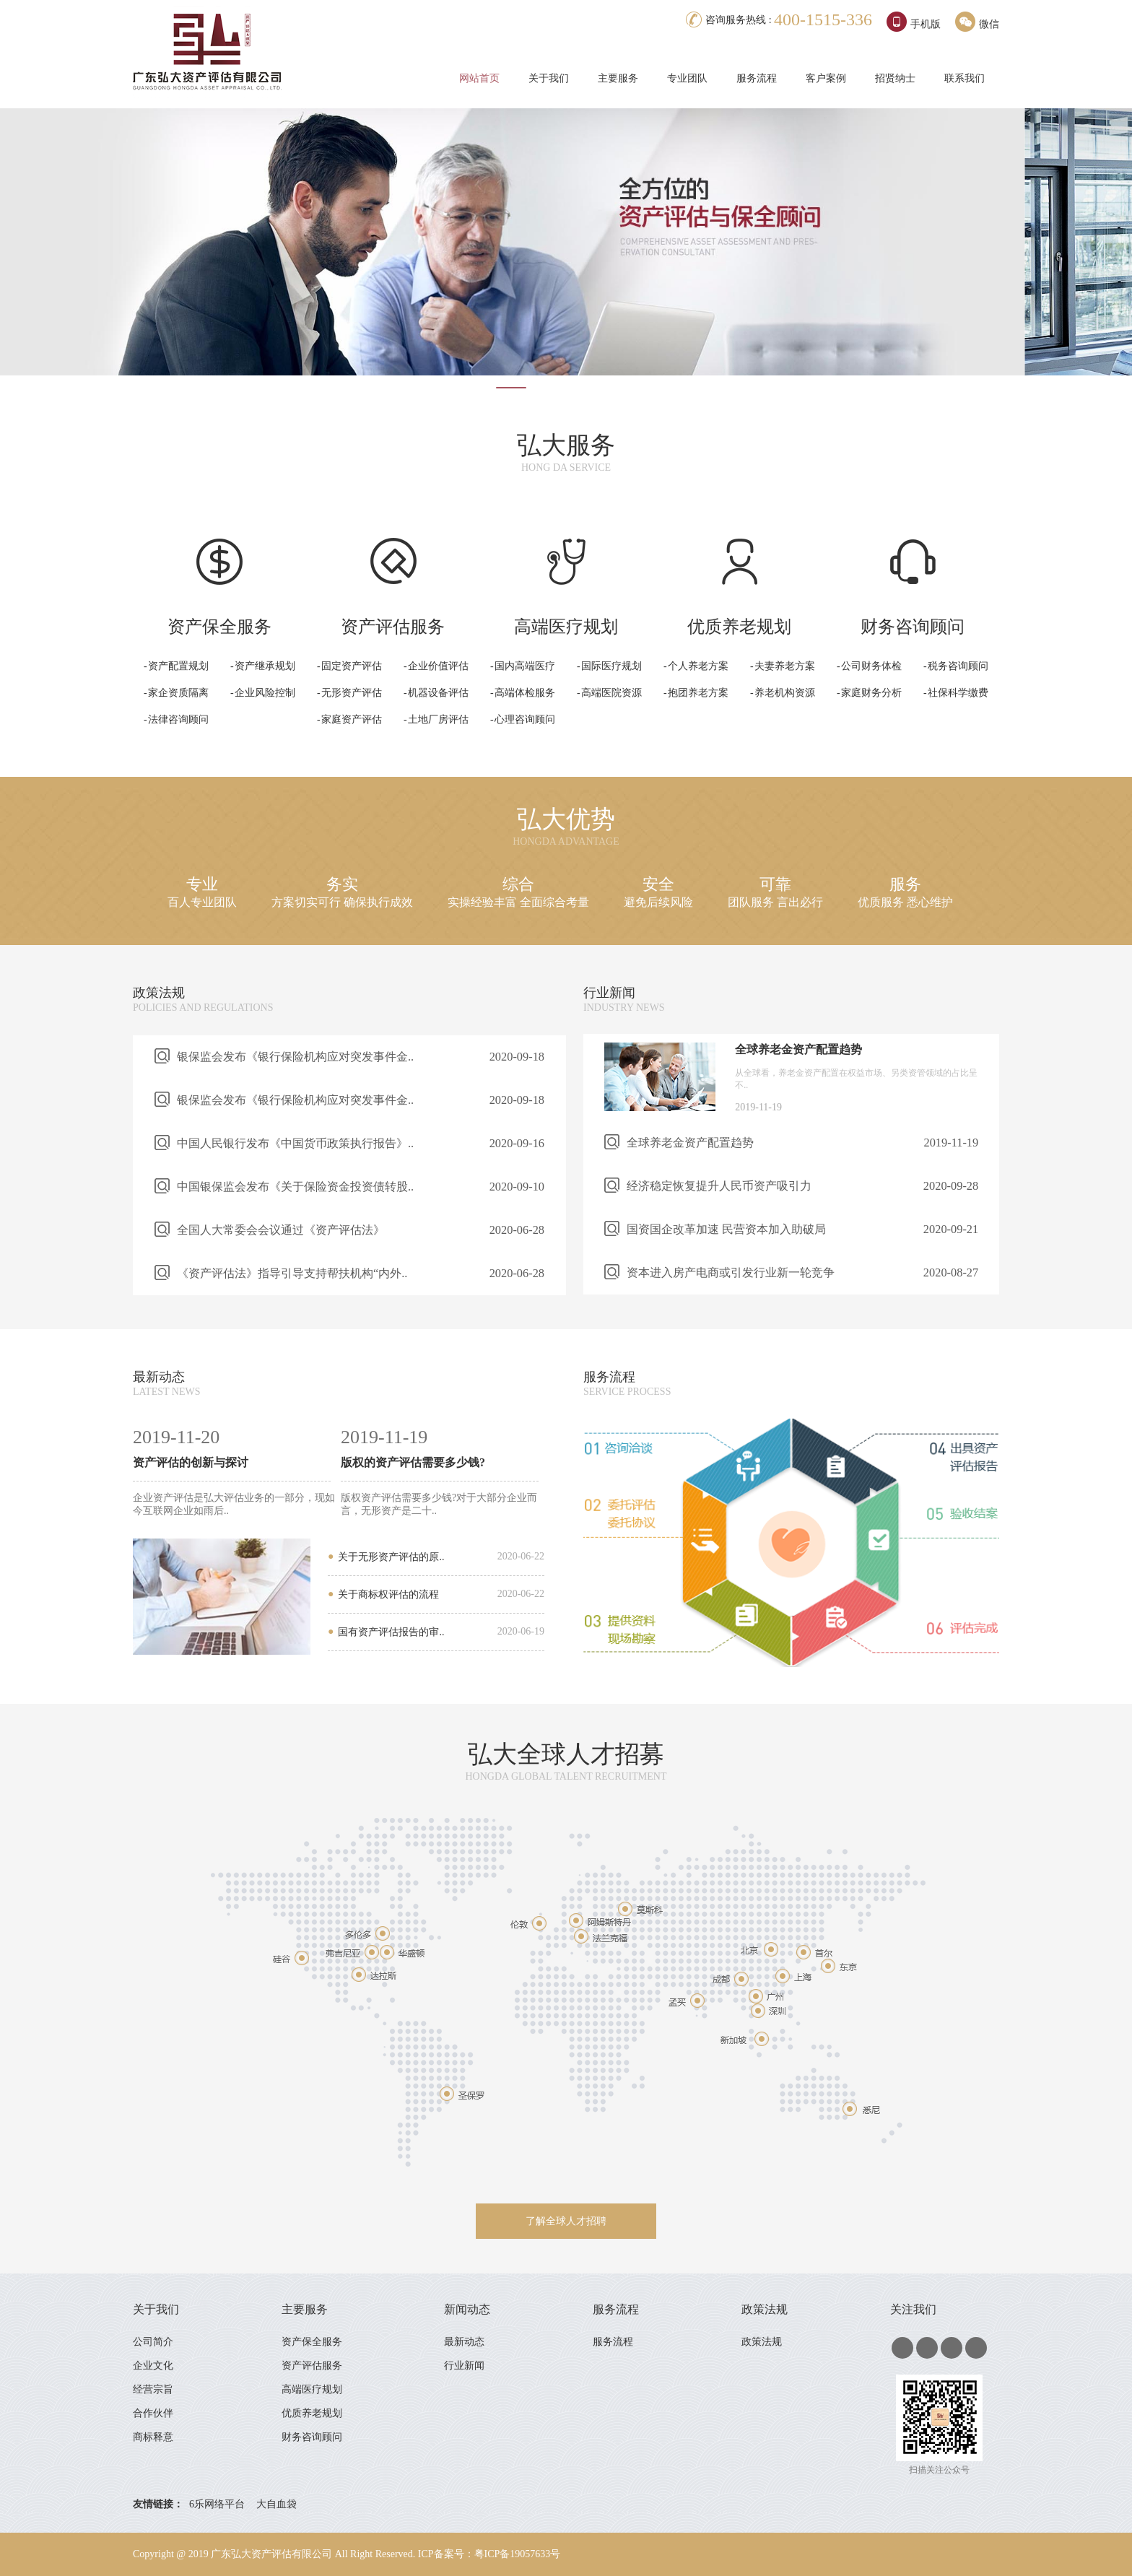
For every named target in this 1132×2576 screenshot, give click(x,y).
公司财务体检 (871, 666)
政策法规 (159, 992)
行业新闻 (609, 992)
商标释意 (153, 2437)
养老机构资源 (784, 692)
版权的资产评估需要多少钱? (413, 1462)
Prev (18, 255)
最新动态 (159, 1377)
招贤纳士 (895, 78)
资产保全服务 (313, 2341)
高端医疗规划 (313, 2389)
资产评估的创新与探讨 (190, 1462)
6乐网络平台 (217, 2504)
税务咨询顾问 (958, 666)
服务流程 (756, 78)
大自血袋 (276, 2504)
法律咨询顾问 (178, 719)
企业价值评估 (438, 666)
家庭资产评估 (351, 719)
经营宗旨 (153, 2389)
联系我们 (964, 78)
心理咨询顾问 (525, 719)
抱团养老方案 (698, 692)
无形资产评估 (351, 692)
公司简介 (153, 2341)
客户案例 (826, 78)
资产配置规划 (178, 666)
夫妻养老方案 (784, 666)
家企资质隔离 (178, 692)
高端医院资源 (611, 692)
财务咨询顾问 (313, 2437)
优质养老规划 (313, 2413)
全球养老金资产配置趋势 (798, 1049)
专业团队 (687, 78)
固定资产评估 (351, 666)
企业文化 (153, 2365)
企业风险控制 (265, 692)
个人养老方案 (698, 666)
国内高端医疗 (525, 666)
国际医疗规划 (611, 666)
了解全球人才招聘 (566, 2221)
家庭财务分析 (871, 692)
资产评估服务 (313, 2365)
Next (1113, 255)
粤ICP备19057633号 (517, 2554)
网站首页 (479, 78)
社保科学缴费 (958, 692)
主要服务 (618, 78)
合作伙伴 (153, 2413)
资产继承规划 (265, 666)
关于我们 (548, 78)
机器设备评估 (438, 692)
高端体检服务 (525, 692)
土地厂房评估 (438, 719)
